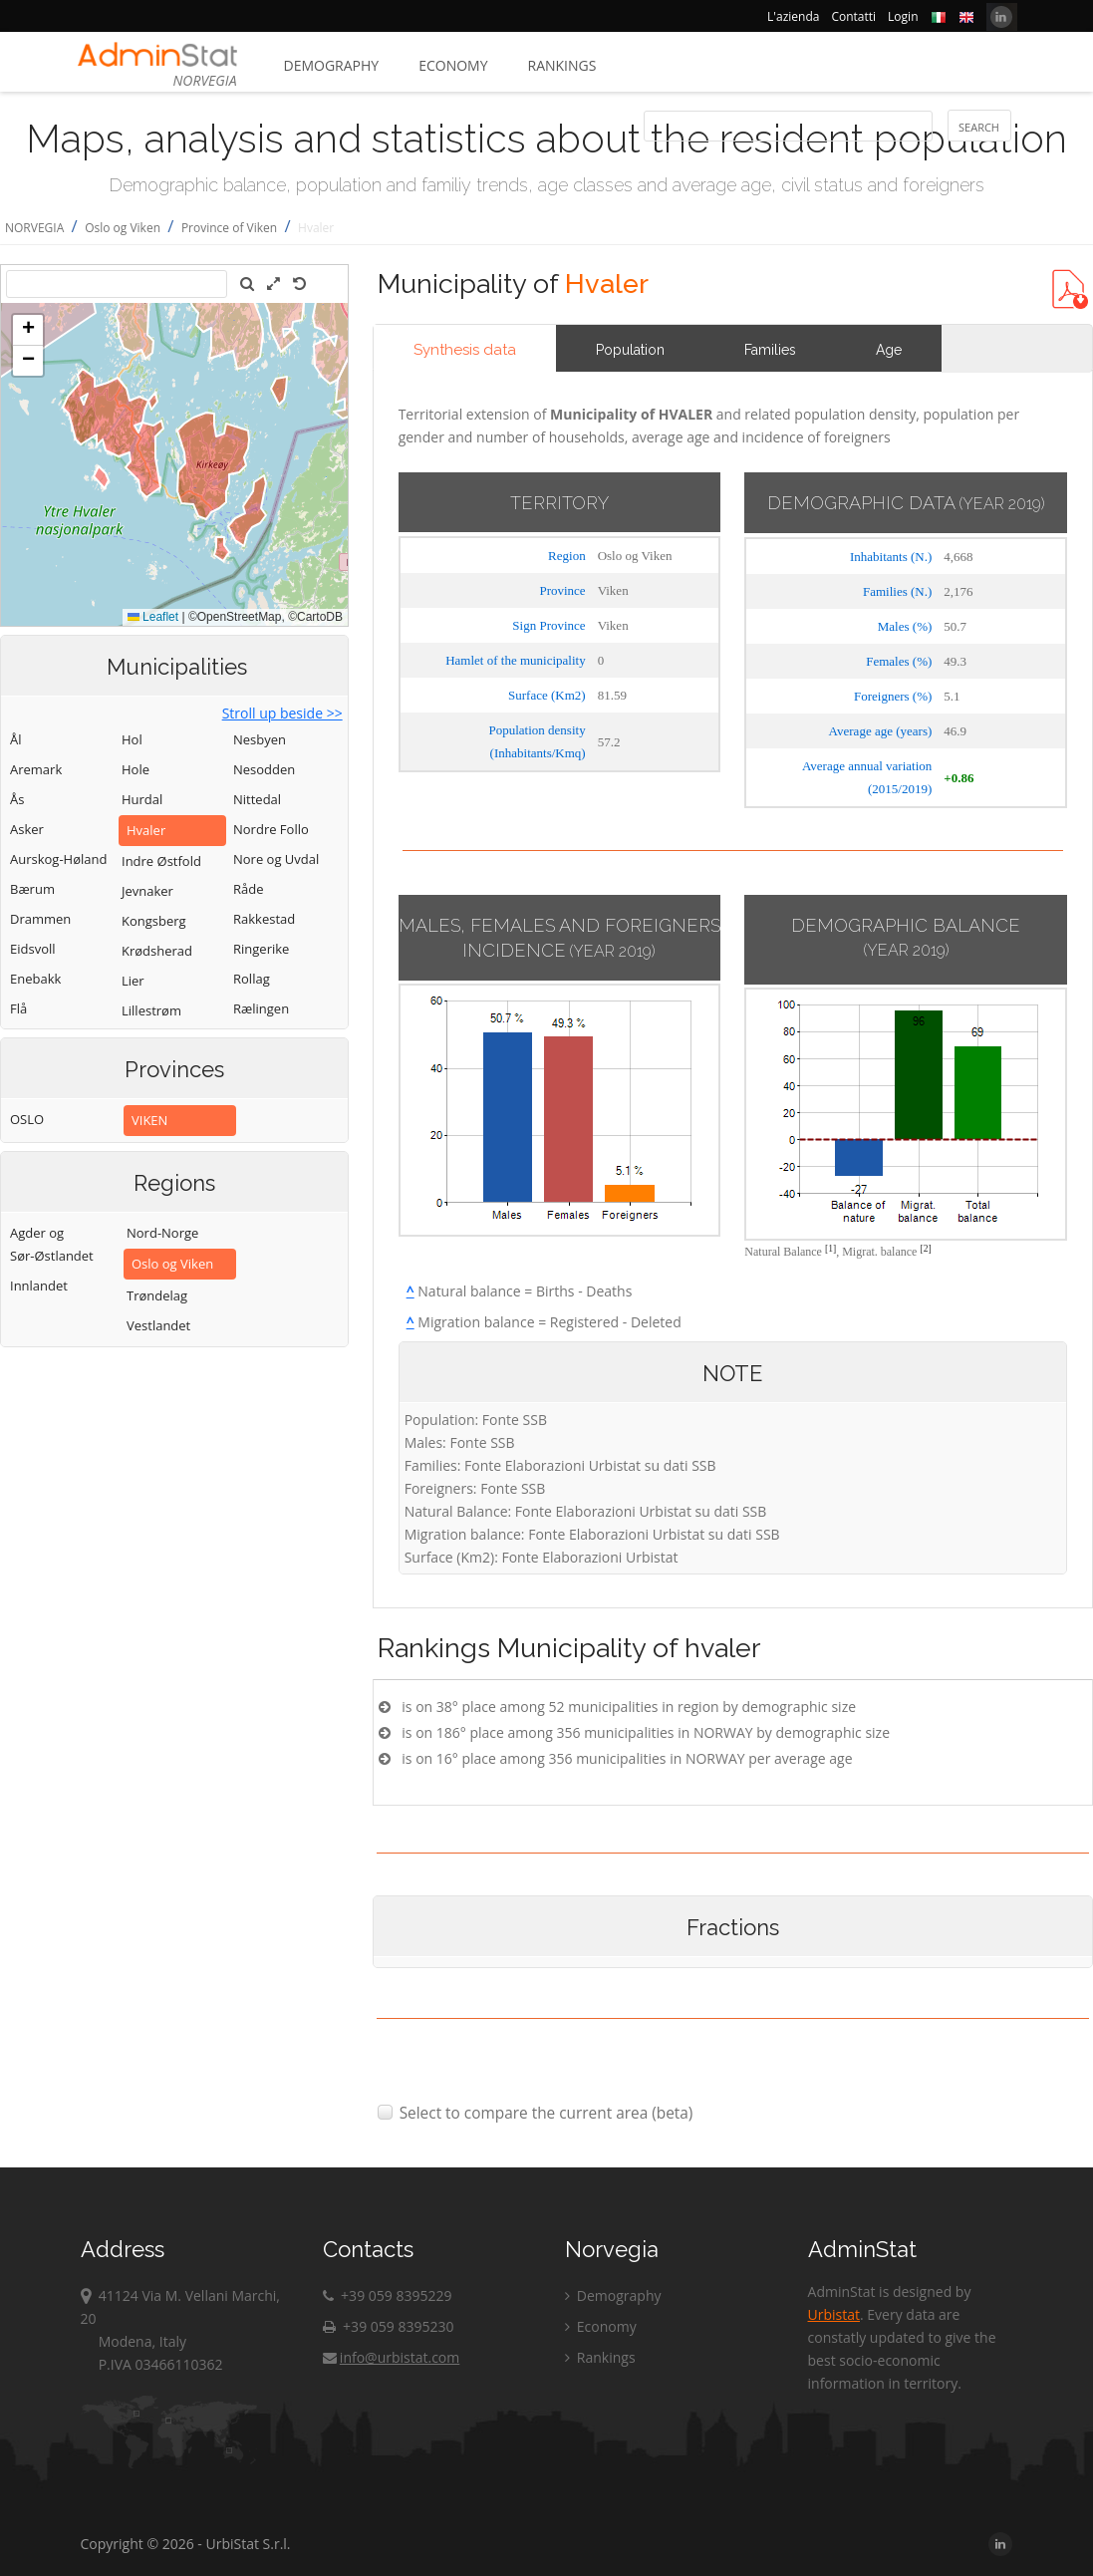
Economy (452, 65)
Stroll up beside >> (282, 713)
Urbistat (834, 2314)
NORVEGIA (34, 227)
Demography (332, 65)
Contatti (853, 16)
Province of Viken (229, 227)
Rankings (562, 65)
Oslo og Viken (122, 227)
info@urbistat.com (391, 2357)
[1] (830, 1248)
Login (903, 16)
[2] (925, 1248)
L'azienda (793, 16)
